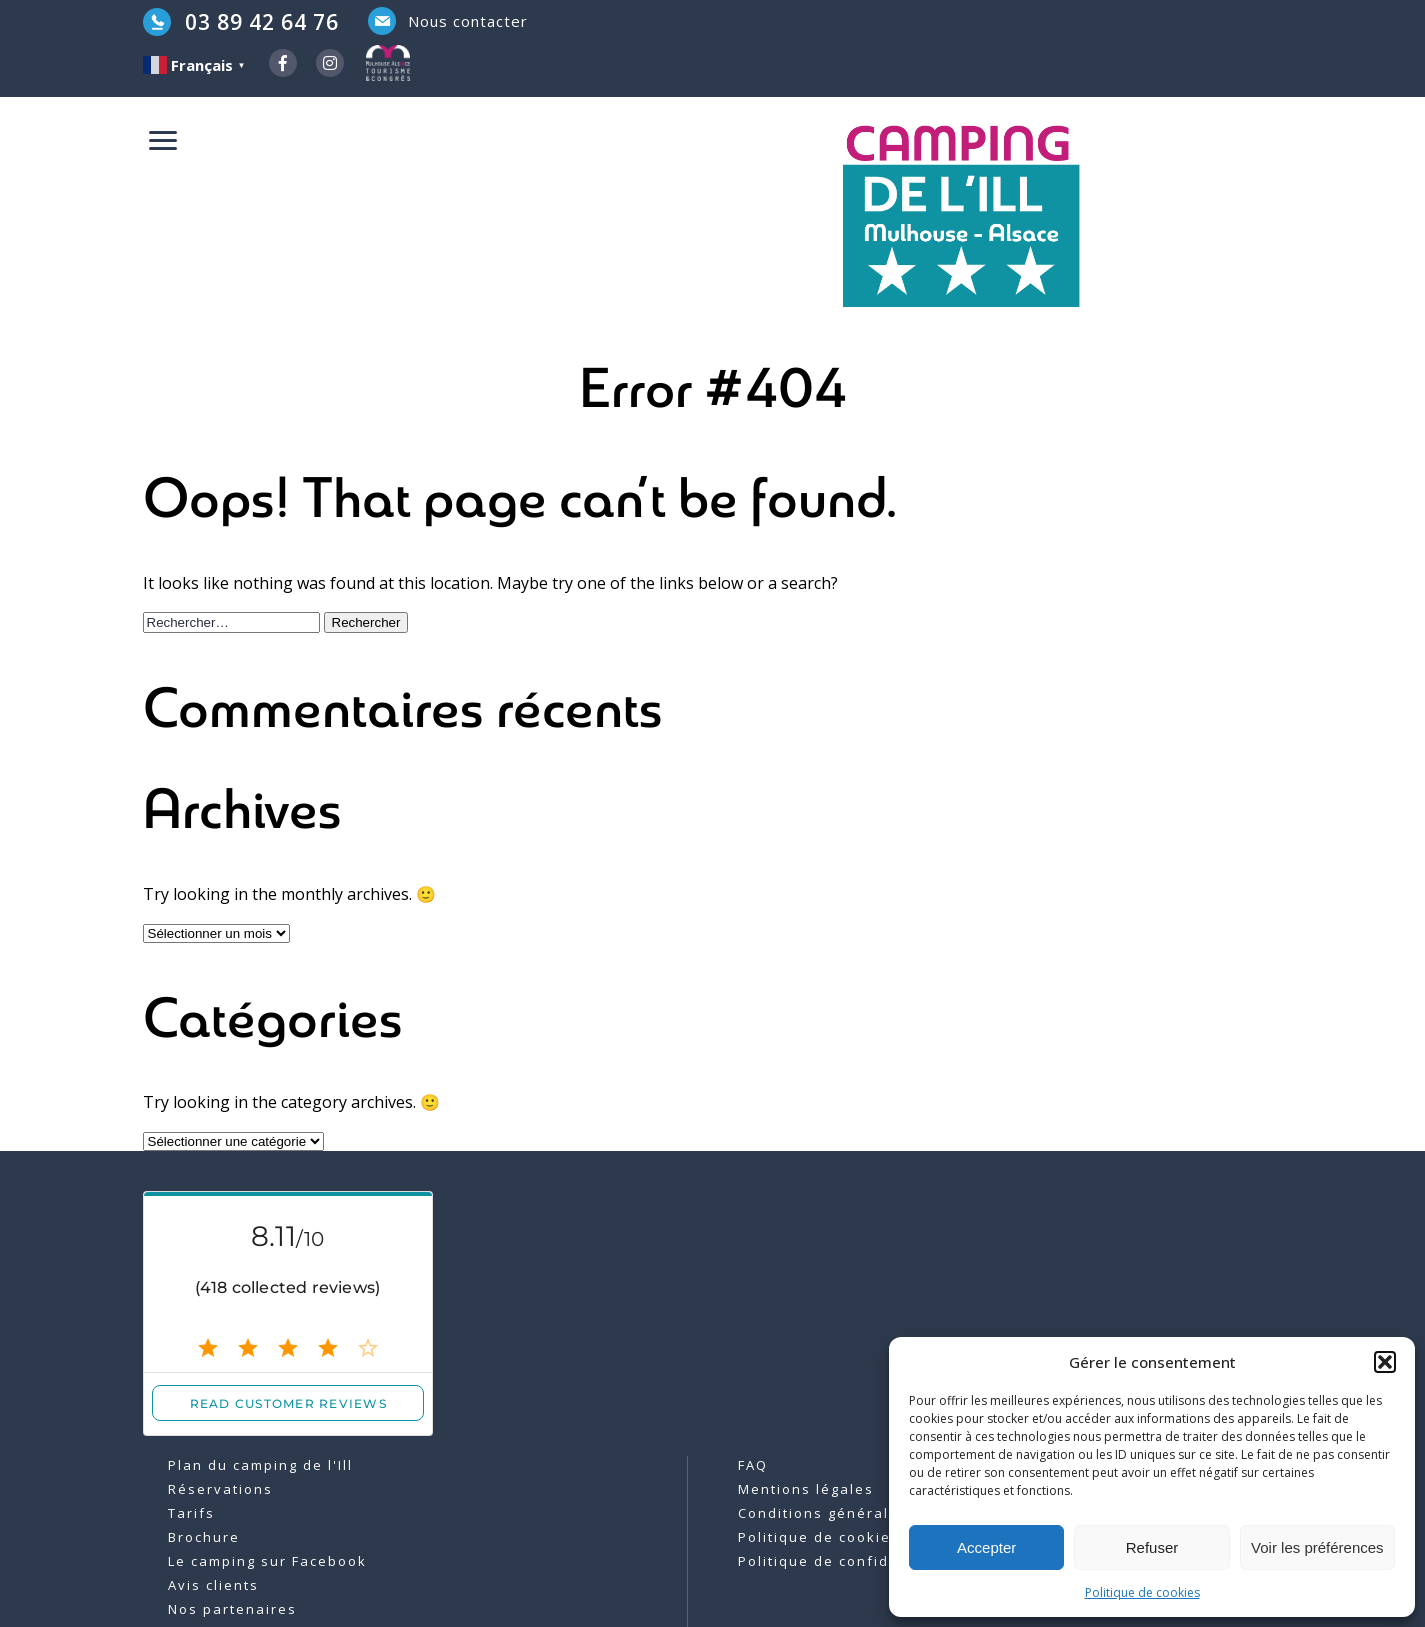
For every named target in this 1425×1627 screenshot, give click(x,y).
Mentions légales (806, 1489)
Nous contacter (468, 21)
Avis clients (213, 1585)
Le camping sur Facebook (267, 1561)
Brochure (204, 1537)
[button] (1385, 1362)
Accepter (986, 1547)
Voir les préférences (1317, 1547)
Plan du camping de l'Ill (260, 1465)
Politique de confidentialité (847, 1561)
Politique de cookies (1142, 1592)
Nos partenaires (232, 1609)
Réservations (220, 1489)
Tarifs (191, 1513)
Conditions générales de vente (860, 1513)
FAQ (753, 1465)
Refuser (1152, 1547)
